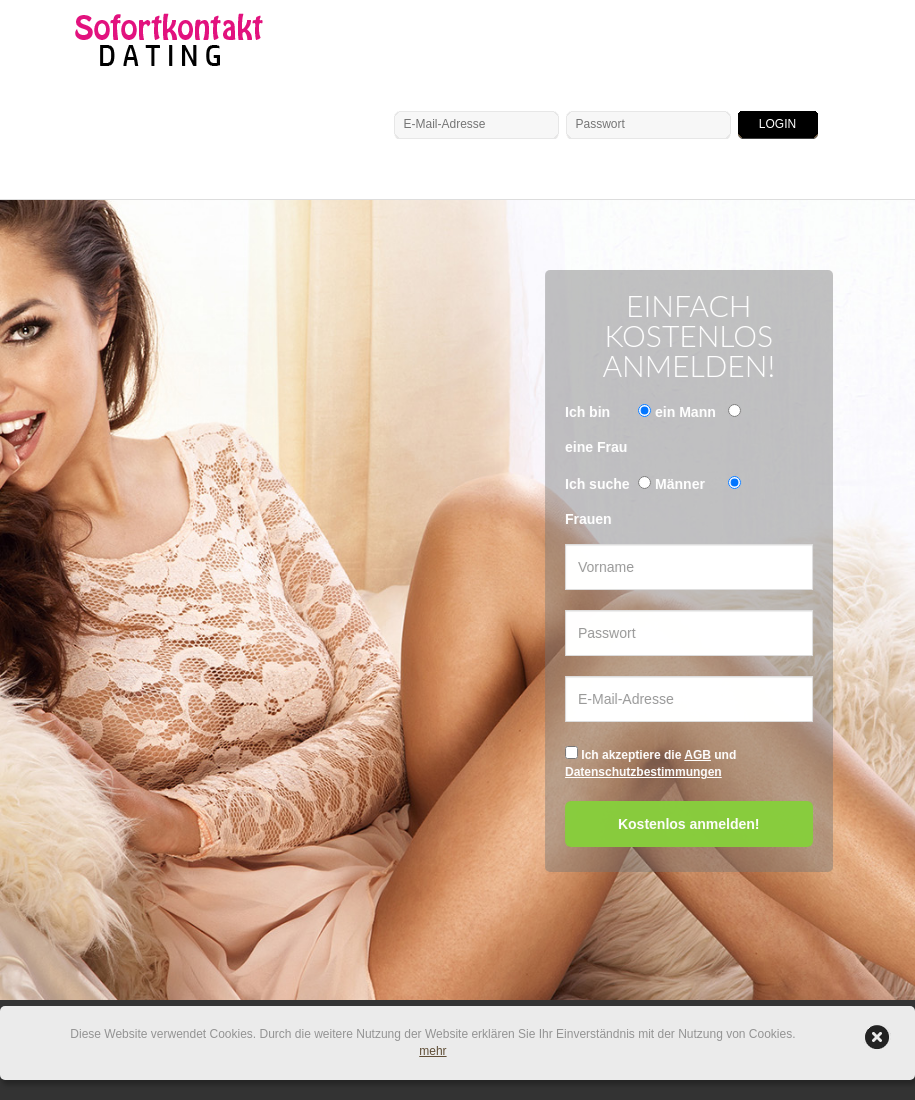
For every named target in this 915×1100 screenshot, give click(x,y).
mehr (432, 1051)
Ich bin (587, 412)
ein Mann (685, 412)
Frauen (588, 519)
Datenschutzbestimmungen (643, 772)
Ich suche (597, 484)
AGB (697, 755)
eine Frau (596, 447)
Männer (680, 484)
